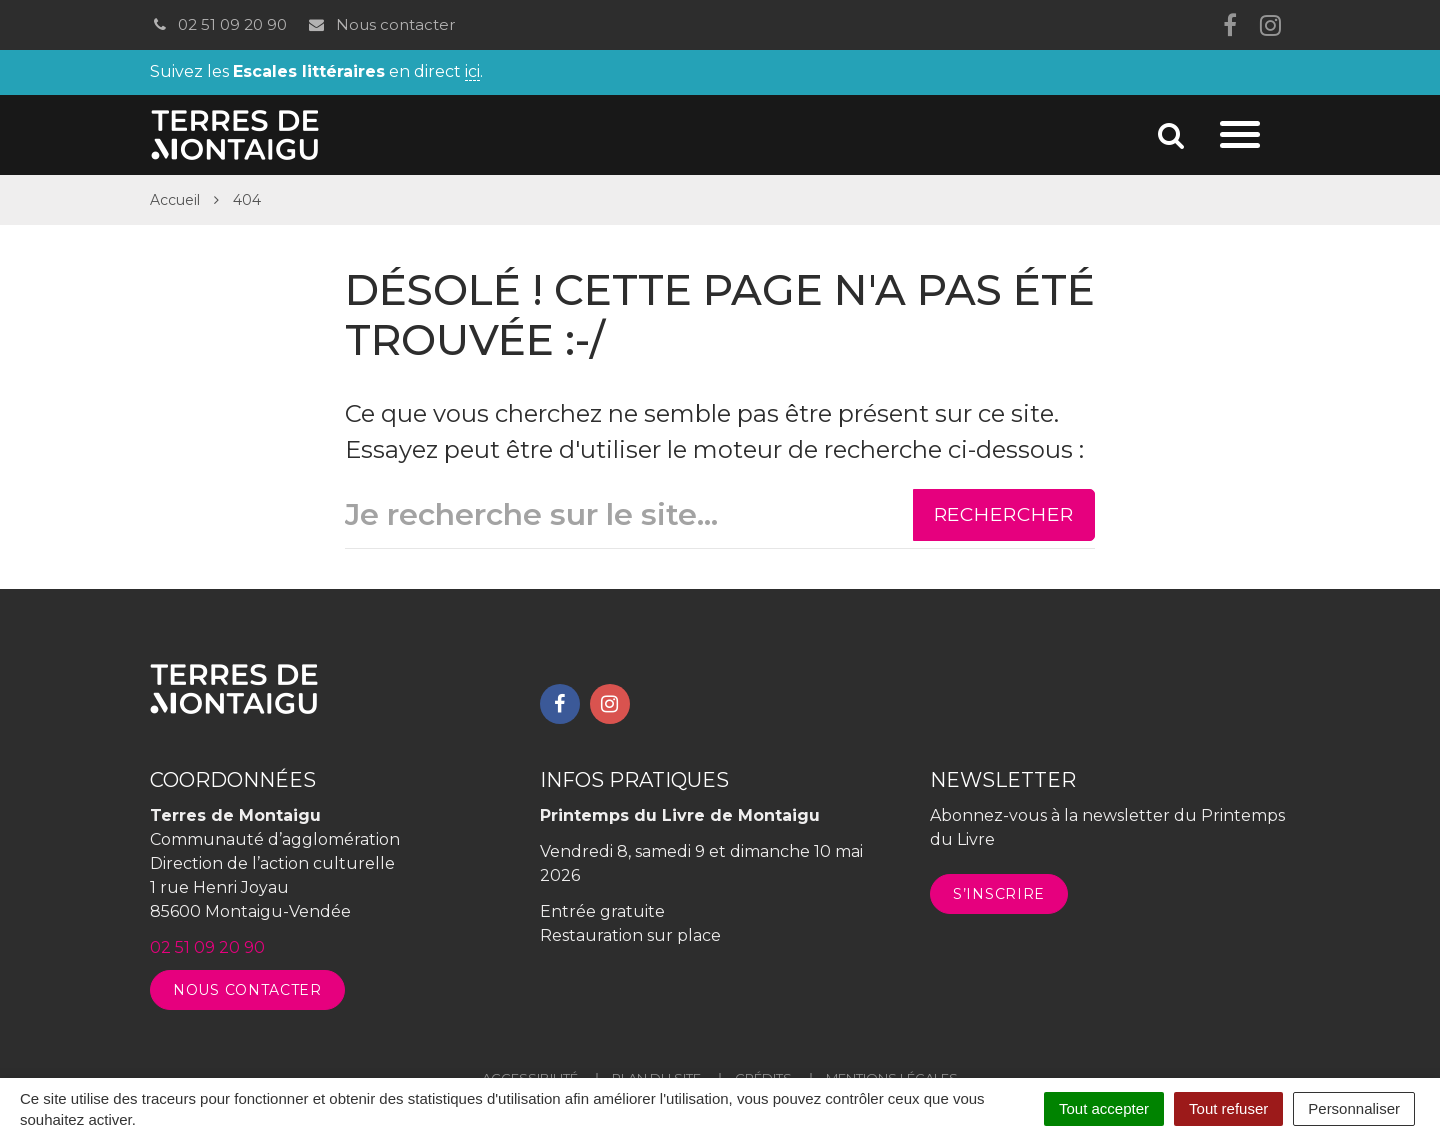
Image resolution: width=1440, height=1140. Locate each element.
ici (472, 72)
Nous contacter (380, 24)
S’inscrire (999, 894)
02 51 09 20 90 (218, 24)
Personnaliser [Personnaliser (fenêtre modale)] (1354, 1108)
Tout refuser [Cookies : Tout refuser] (1228, 1108)
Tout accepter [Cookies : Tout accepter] (1104, 1108)
